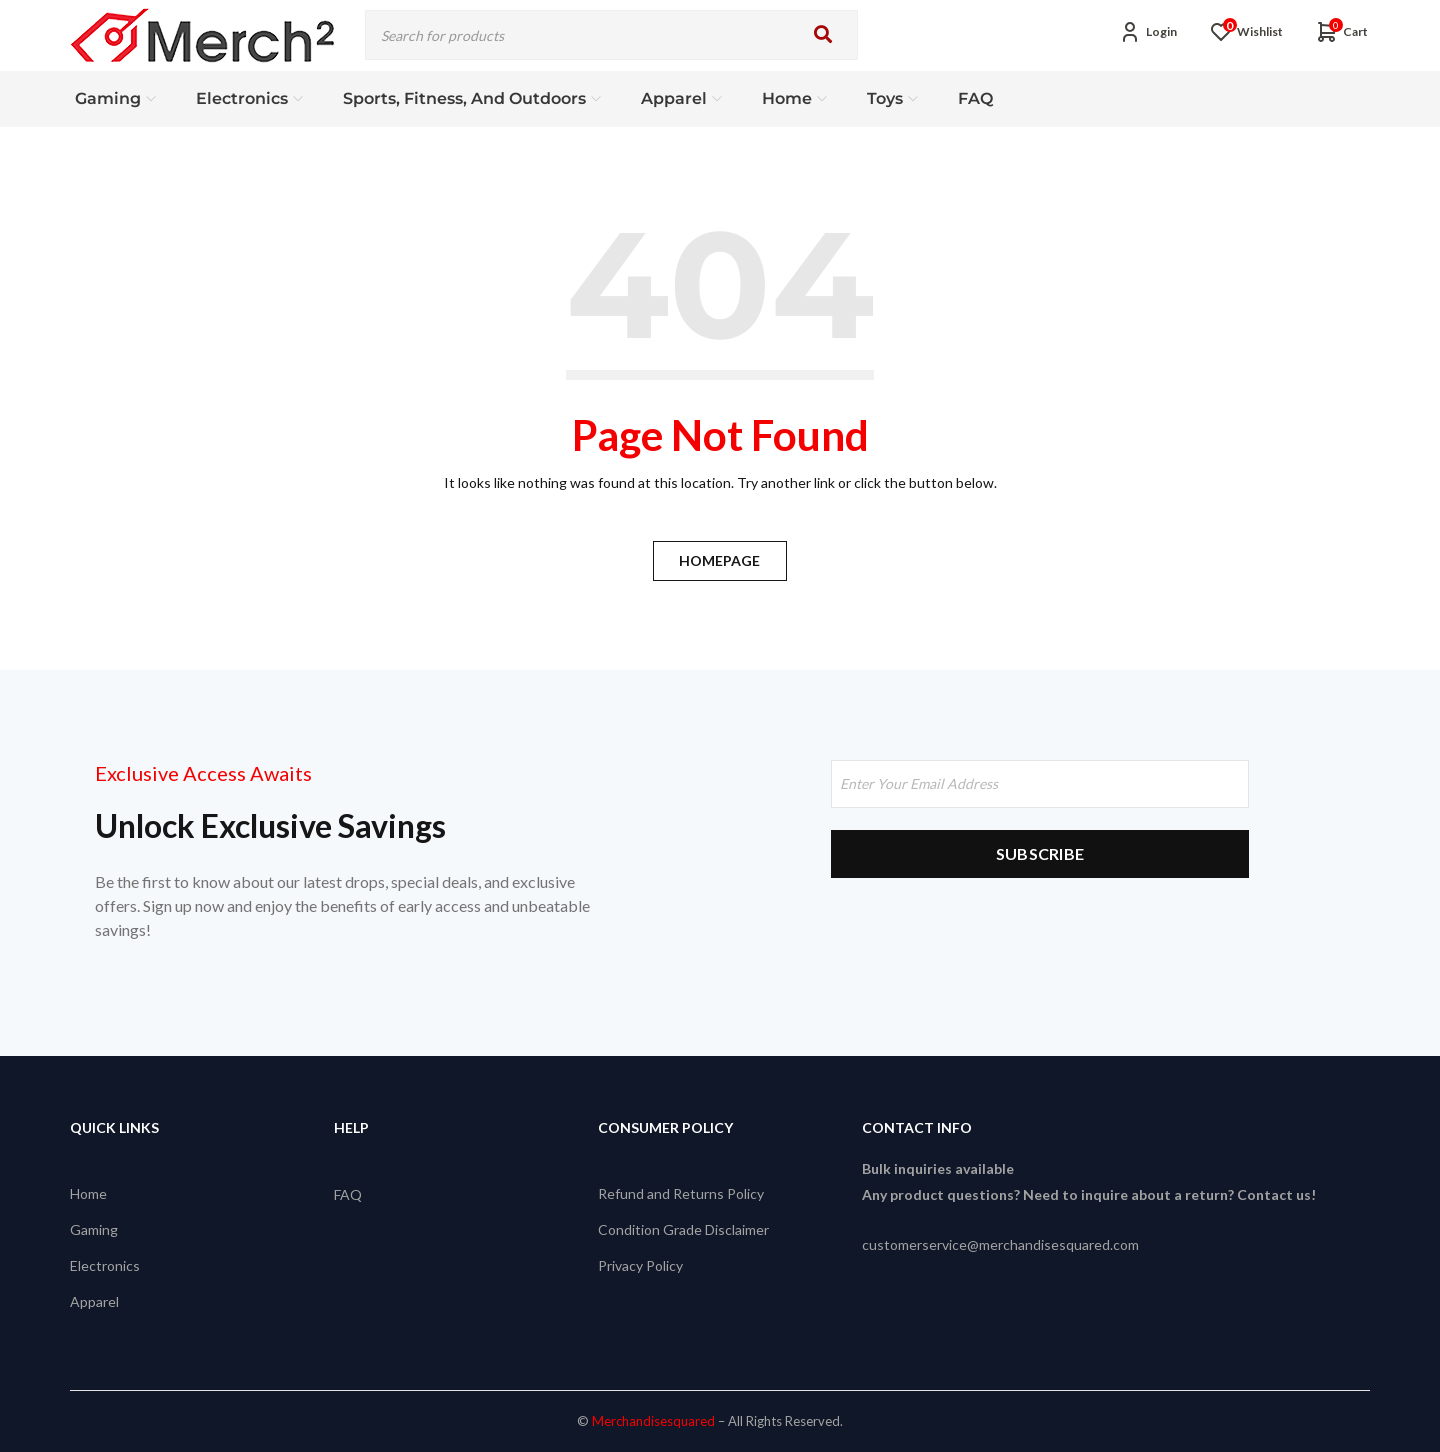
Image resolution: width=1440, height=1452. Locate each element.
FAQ (348, 1193)
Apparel (94, 1301)
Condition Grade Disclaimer (683, 1229)
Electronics (105, 1265)
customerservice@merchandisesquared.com (1000, 1244)
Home (88, 1193)
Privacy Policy (640, 1265)
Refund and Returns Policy (681, 1193)
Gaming (94, 1229)
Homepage (720, 560)
